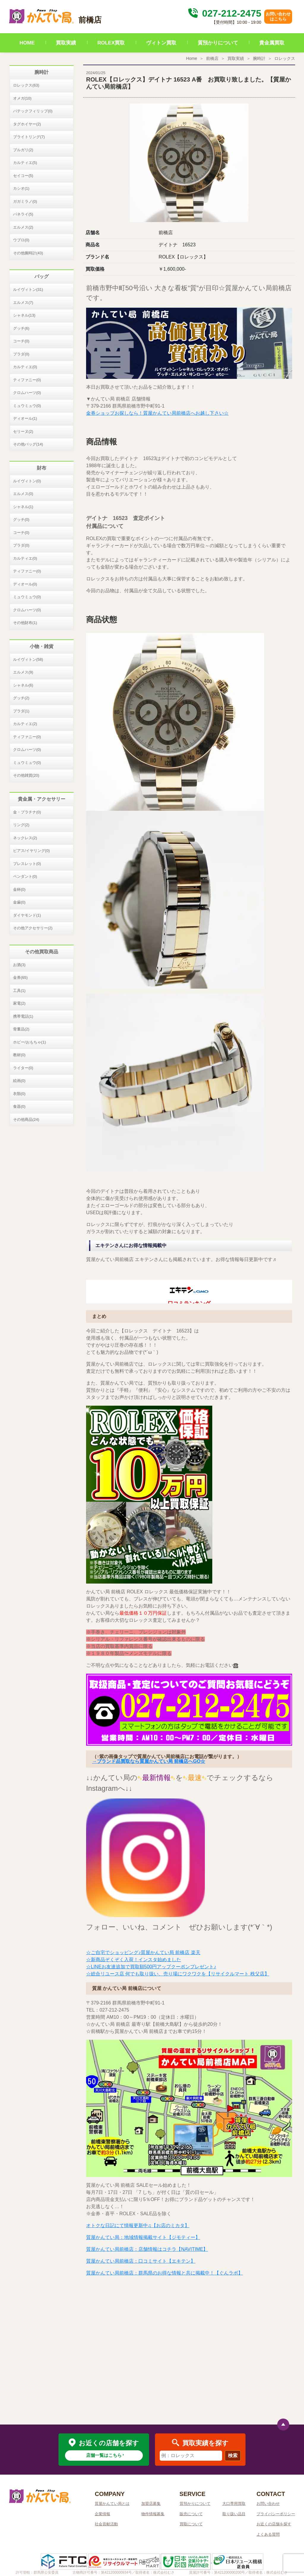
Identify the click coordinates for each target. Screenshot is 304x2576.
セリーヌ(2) (23, 431)
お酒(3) (19, 965)
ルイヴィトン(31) (28, 289)
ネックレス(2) (25, 838)
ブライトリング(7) (29, 137)
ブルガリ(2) (23, 150)
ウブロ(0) (21, 240)
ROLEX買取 (111, 43)
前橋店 (212, 58)
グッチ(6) (21, 328)
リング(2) (21, 825)
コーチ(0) (21, 341)
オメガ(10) (22, 98)
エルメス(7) (23, 302)
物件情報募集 (152, 2514)
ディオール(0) (25, 584)
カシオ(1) (21, 188)
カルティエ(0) (25, 367)
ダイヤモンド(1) (27, 915)
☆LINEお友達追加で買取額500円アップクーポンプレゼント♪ (151, 1966)
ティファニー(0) (27, 380)
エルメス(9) (23, 672)
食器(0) (19, 1106)
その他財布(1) (25, 622)
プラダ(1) (21, 711)
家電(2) (19, 1003)
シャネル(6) (23, 685)
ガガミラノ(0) (25, 201)
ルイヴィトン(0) (27, 481)
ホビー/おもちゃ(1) (29, 1042)
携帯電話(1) (23, 1016)
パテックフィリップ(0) (33, 111)
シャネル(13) (24, 315)
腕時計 (259, 58)
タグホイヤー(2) (27, 124)
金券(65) (20, 977)
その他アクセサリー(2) (33, 928)
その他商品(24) (26, 1119)
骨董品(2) (21, 1029)
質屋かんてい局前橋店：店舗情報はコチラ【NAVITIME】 (147, 2249)
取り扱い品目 (234, 2514)
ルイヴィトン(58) (28, 659)
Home (191, 58)
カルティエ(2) (25, 724)
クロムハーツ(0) (27, 392)
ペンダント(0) (25, 876)
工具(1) (19, 990)
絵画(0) (19, 1080)
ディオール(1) (25, 418)
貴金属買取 (271, 43)
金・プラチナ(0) (27, 812)
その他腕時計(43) (28, 253)
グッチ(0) (21, 519)
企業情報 (102, 2514)
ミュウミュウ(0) (27, 405)
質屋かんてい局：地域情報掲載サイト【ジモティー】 (143, 2237)
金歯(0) (19, 902)
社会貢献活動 (106, 2524)
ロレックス (284, 58)
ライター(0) (23, 1068)
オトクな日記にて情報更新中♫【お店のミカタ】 (137, 2225)
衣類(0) (19, 1093)
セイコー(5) (23, 175)
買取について (191, 2524)
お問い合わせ (268, 2503)
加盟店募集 (151, 2503)
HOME (27, 43)
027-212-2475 (223, 13)
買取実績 (66, 43)
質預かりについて (218, 43)
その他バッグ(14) (28, 444)
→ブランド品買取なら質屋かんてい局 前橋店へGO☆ (148, 1761)
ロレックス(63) (26, 85)
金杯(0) (19, 889)
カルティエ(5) (25, 162)
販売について (191, 2514)
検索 (233, 2455)
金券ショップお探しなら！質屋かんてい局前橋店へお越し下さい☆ (157, 413)
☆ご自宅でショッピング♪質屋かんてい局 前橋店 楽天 (143, 1952)
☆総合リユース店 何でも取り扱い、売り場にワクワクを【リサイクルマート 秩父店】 (177, 1973)
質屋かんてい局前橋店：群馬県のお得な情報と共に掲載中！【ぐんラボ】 (164, 2272)
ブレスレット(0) (27, 863)
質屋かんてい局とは (112, 2503)
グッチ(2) (21, 698)
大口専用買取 (234, 2503)
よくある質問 (268, 2534)
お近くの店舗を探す (273, 2524)
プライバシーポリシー (275, 2514)
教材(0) (19, 1055)
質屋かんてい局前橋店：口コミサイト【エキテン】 (140, 2261)
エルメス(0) (23, 493)
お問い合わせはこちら (278, 16)
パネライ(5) (23, 214)
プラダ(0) (21, 354)
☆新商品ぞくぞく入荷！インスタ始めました (133, 1959)
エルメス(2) (23, 227)
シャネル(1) (23, 507)
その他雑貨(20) (26, 775)
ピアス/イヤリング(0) (31, 850)
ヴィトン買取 (161, 43)
